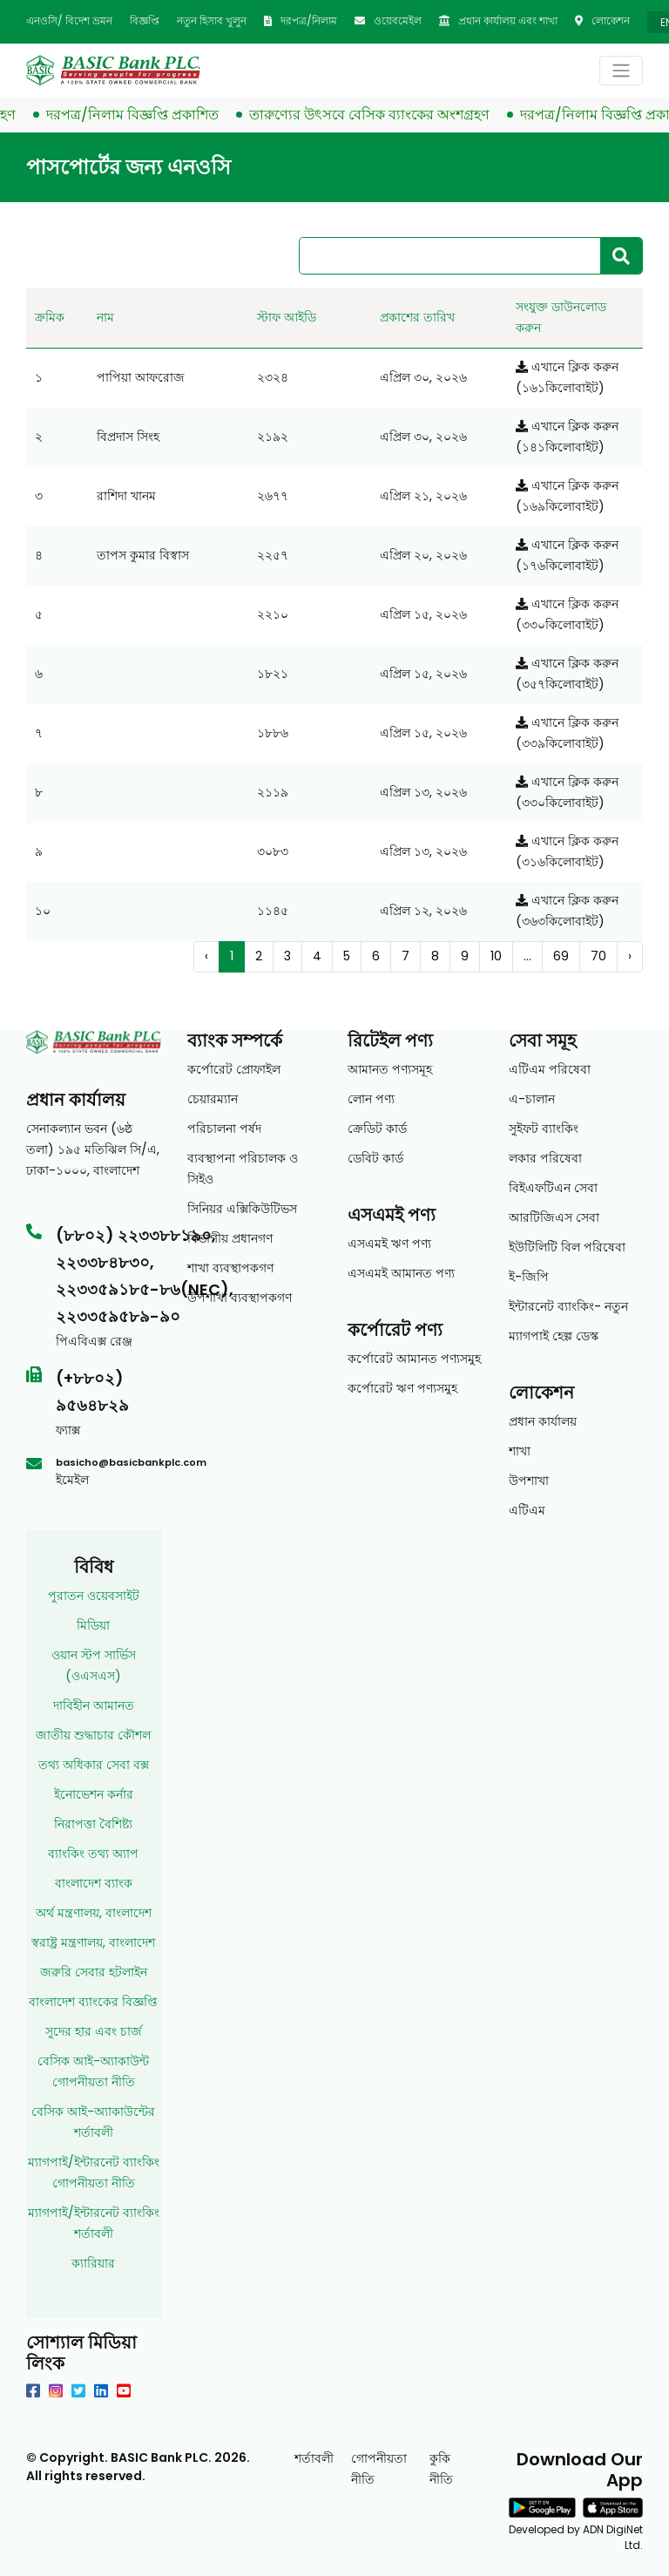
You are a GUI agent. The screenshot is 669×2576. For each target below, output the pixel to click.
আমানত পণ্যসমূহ (390, 1069)
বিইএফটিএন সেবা (553, 1187)
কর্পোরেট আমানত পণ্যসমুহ (414, 1358)
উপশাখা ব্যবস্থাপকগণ (239, 1297)
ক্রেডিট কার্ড (377, 1128)
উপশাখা (529, 1480)
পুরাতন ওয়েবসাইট (93, 1595)
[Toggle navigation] (621, 70)
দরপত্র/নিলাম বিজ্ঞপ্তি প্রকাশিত (141, 115)
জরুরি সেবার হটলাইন (93, 1972)
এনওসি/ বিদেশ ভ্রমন (69, 20)
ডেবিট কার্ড (375, 1158)
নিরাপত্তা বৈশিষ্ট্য (93, 1824)
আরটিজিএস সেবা (554, 1217)
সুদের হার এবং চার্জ (93, 2031)
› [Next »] (630, 956)
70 (598, 956)
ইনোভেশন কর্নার (93, 1794)
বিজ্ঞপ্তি (144, 20)
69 (561, 956)
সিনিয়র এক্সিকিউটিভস (242, 1208)
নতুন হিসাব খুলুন (212, 20)
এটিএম (527, 1510)
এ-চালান (532, 1099)
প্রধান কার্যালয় (543, 1421)
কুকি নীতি (441, 2469)
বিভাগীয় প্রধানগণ (230, 1238)
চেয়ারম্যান (212, 1099)
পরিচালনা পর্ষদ (224, 1128)
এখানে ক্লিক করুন (567, 367)
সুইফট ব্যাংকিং (543, 1128)
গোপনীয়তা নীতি (379, 2469)
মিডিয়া (93, 1625)
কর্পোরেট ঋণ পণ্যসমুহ (402, 1388)
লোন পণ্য (371, 1099)
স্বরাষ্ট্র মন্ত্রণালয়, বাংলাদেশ (93, 1942)
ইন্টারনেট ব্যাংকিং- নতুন (568, 1306)
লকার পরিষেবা (545, 1158)
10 (496, 956)
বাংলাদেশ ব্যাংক (93, 1883)
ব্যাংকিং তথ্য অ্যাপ (93, 1853)
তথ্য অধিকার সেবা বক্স (93, 1764)
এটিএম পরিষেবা (550, 1069)
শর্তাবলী (314, 2458)
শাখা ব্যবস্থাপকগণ (230, 1268)
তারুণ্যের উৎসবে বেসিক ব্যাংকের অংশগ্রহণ (378, 115)
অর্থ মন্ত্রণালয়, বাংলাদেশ (94, 1913)
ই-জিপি (529, 1276)
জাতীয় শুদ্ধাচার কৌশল (93, 1735)
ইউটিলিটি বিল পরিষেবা (567, 1247)
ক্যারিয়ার (93, 2263)
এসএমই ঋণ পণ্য (389, 1243)
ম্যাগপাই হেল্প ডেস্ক (553, 1336)
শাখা (519, 1451)
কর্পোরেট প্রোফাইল (233, 1069)
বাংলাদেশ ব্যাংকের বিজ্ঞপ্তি (93, 2001)
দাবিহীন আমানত (93, 1705)
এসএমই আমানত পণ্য (401, 1273)
